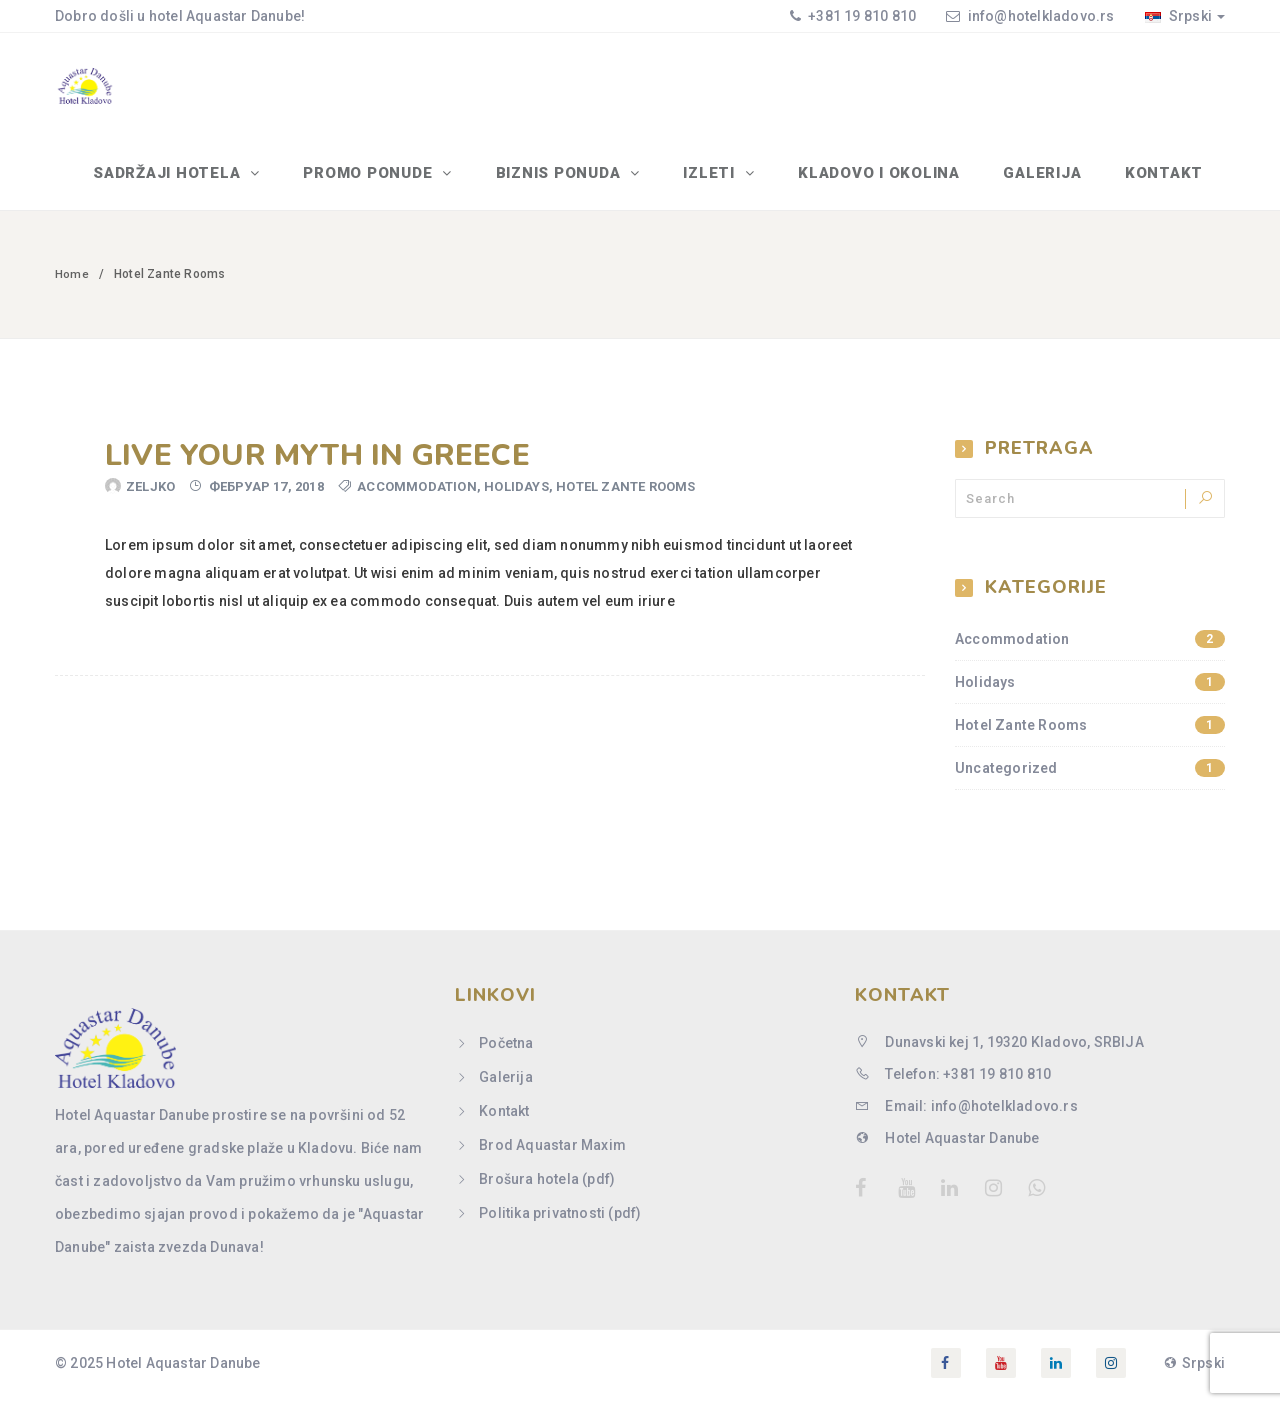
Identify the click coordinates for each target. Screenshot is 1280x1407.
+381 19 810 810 (860, 16)
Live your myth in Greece (317, 466)
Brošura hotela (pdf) (547, 1189)
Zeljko (150, 497)
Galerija (1048, 181)
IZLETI (724, 181)
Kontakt (1166, 181)
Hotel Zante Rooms (625, 497)
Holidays (516, 497)
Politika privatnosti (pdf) (560, 1223)
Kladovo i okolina (888, 181)
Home (72, 285)
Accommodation (417, 497)
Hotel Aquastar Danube (947, 1148)
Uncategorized (1090, 779)
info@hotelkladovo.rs (1041, 16)
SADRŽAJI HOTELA (193, 181)
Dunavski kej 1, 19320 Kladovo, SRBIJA (999, 1052)
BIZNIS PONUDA (577, 181)
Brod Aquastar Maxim (552, 1155)
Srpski (1185, 16)
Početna (506, 1053)
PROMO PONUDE (390, 181)
